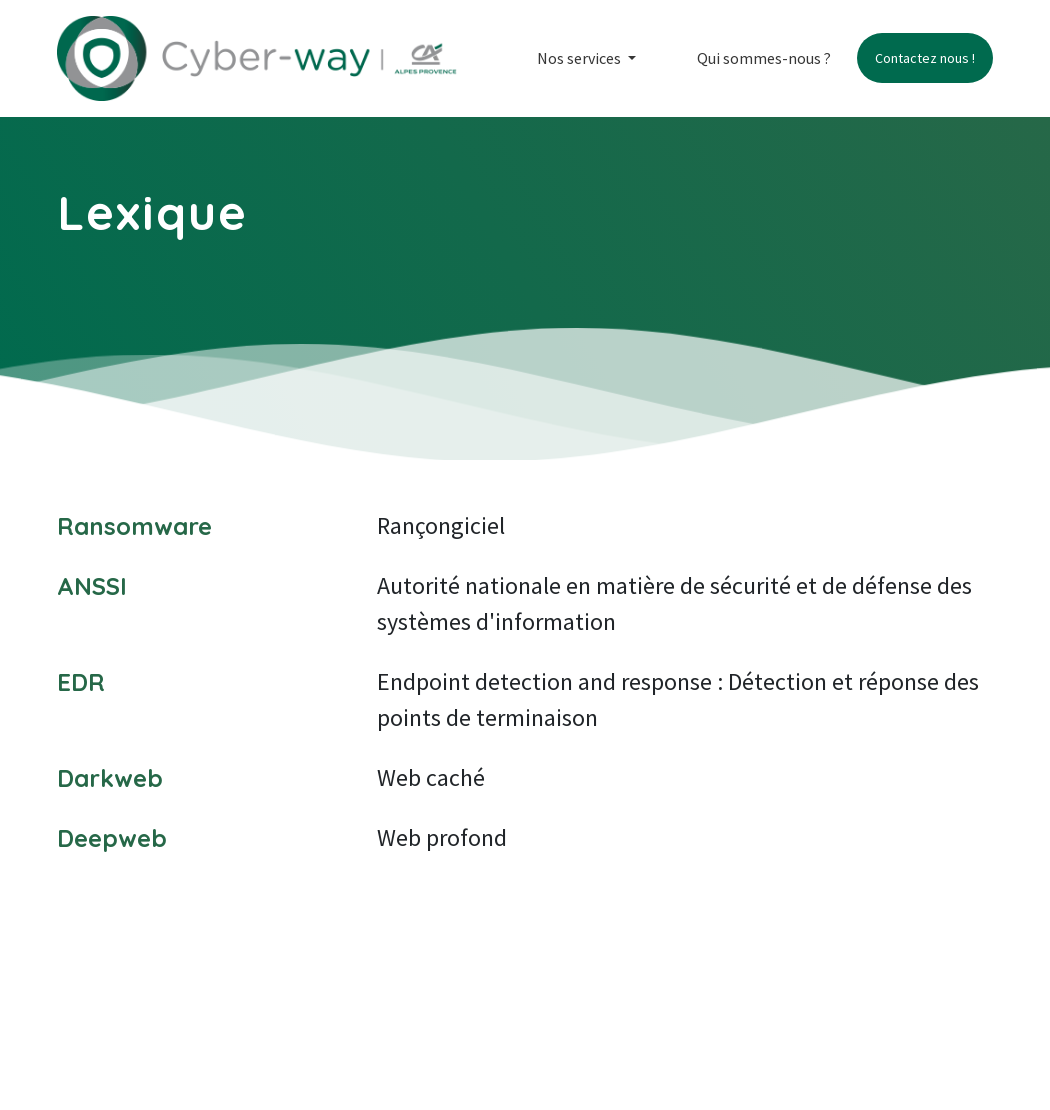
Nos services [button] (580, 58)
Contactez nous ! (925, 58)
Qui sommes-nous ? (764, 58)
